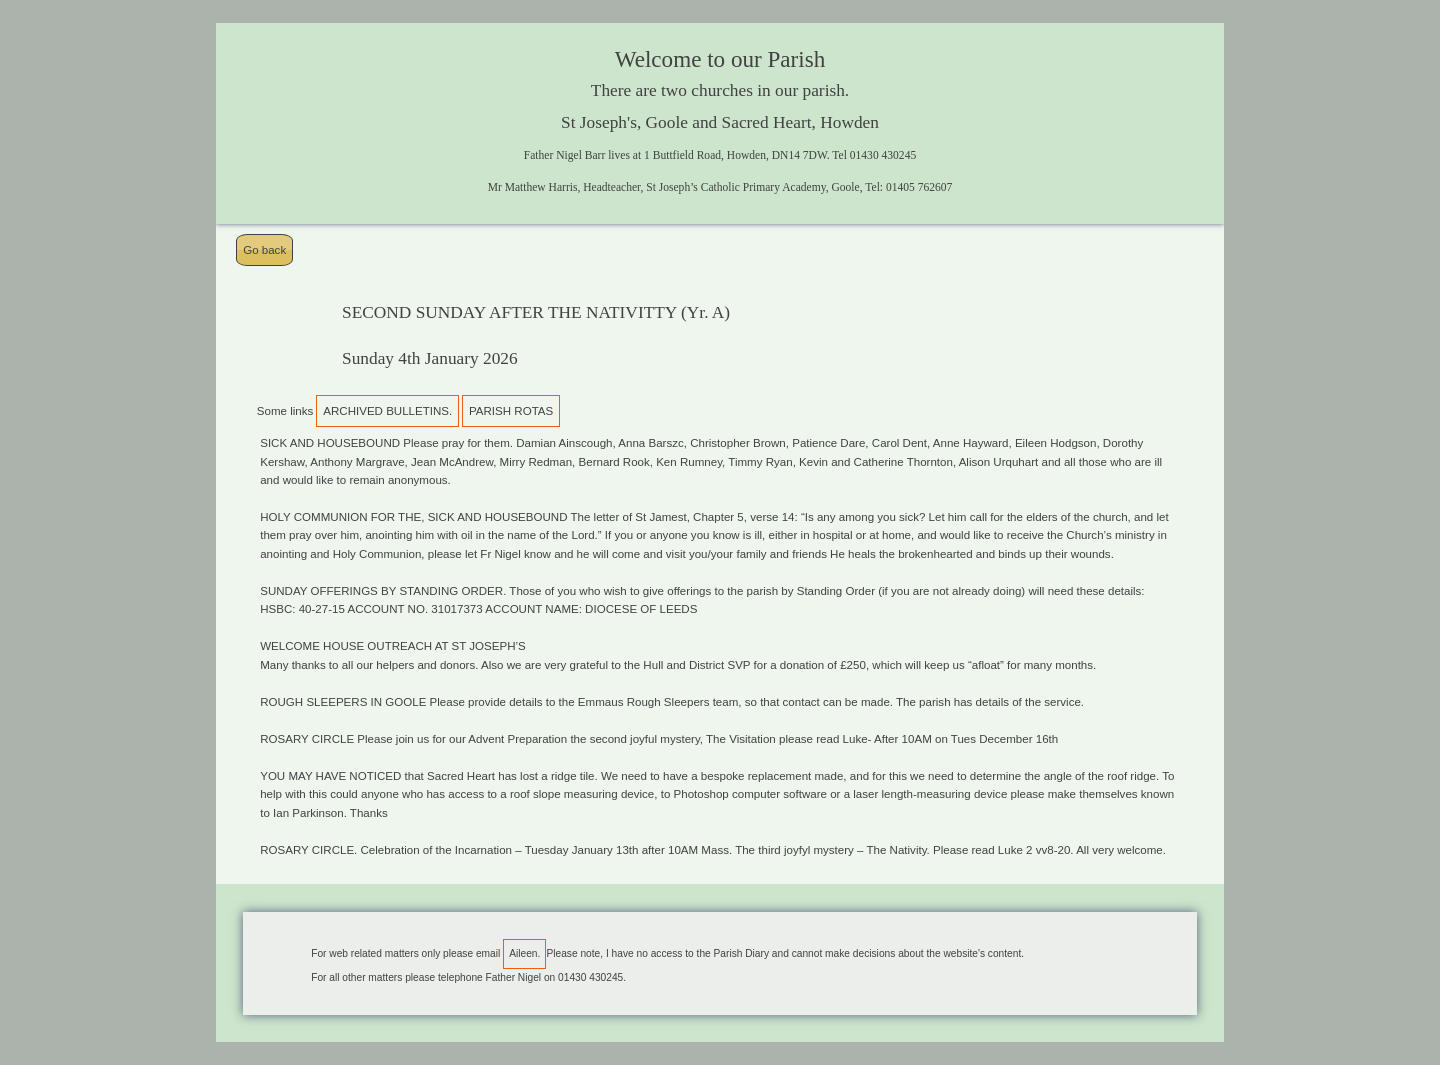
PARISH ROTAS (511, 411)
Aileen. (524, 953)
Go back (264, 250)
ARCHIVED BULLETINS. (387, 411)
